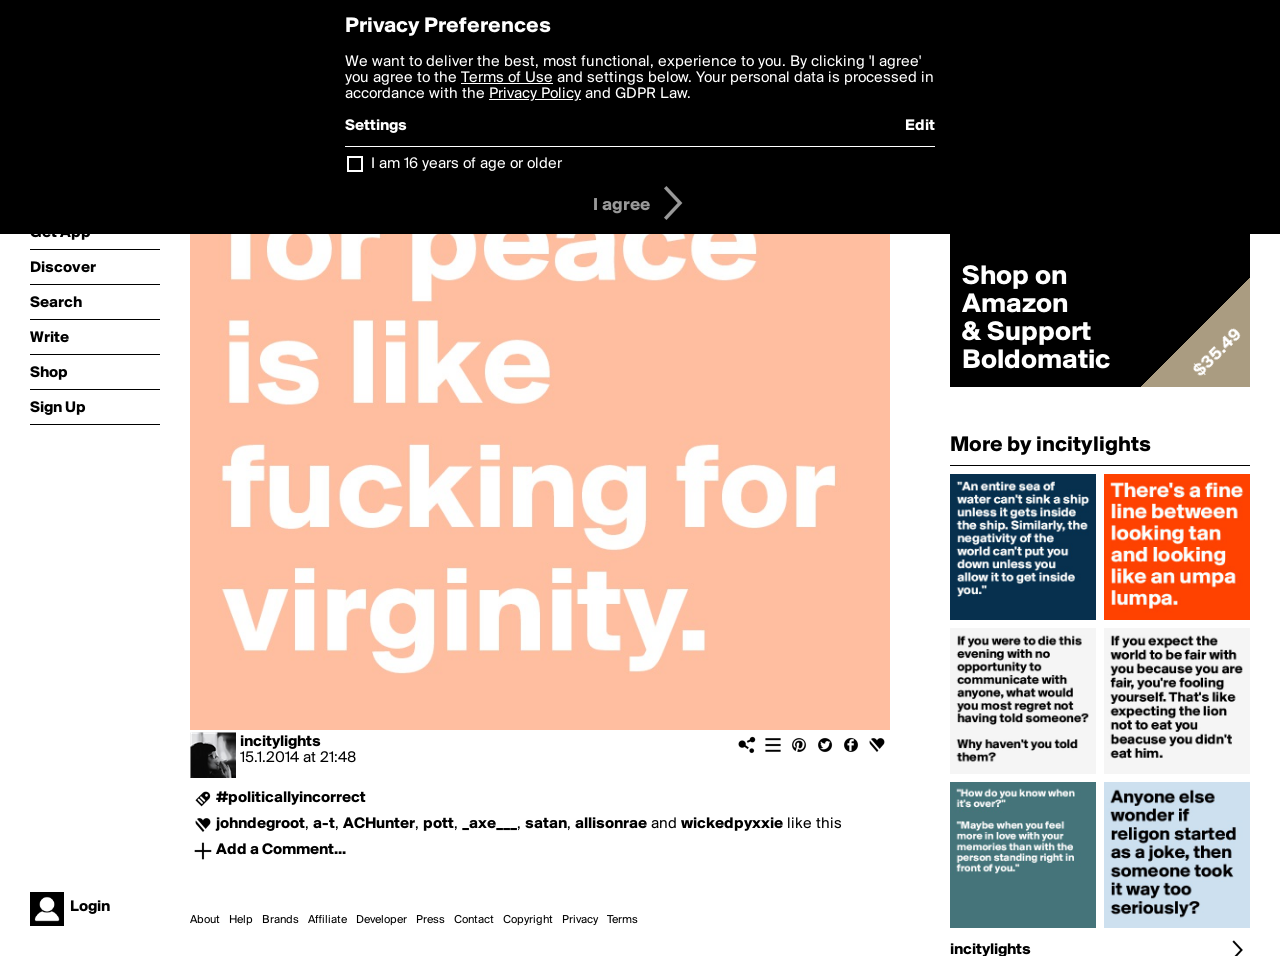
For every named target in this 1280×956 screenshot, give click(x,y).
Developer (381, 920)
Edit (920, 126)
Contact (474, 920)
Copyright (528, 920)
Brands (280, 920)
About (205, 920)
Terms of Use (507, 78)
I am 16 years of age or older (466, 164)
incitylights (280, 742)
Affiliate (327, 920)
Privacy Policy (535, 94)
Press (430, 920)
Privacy (580, 920)
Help (241, 920)
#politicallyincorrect (291, 798)
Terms (622, 920)
